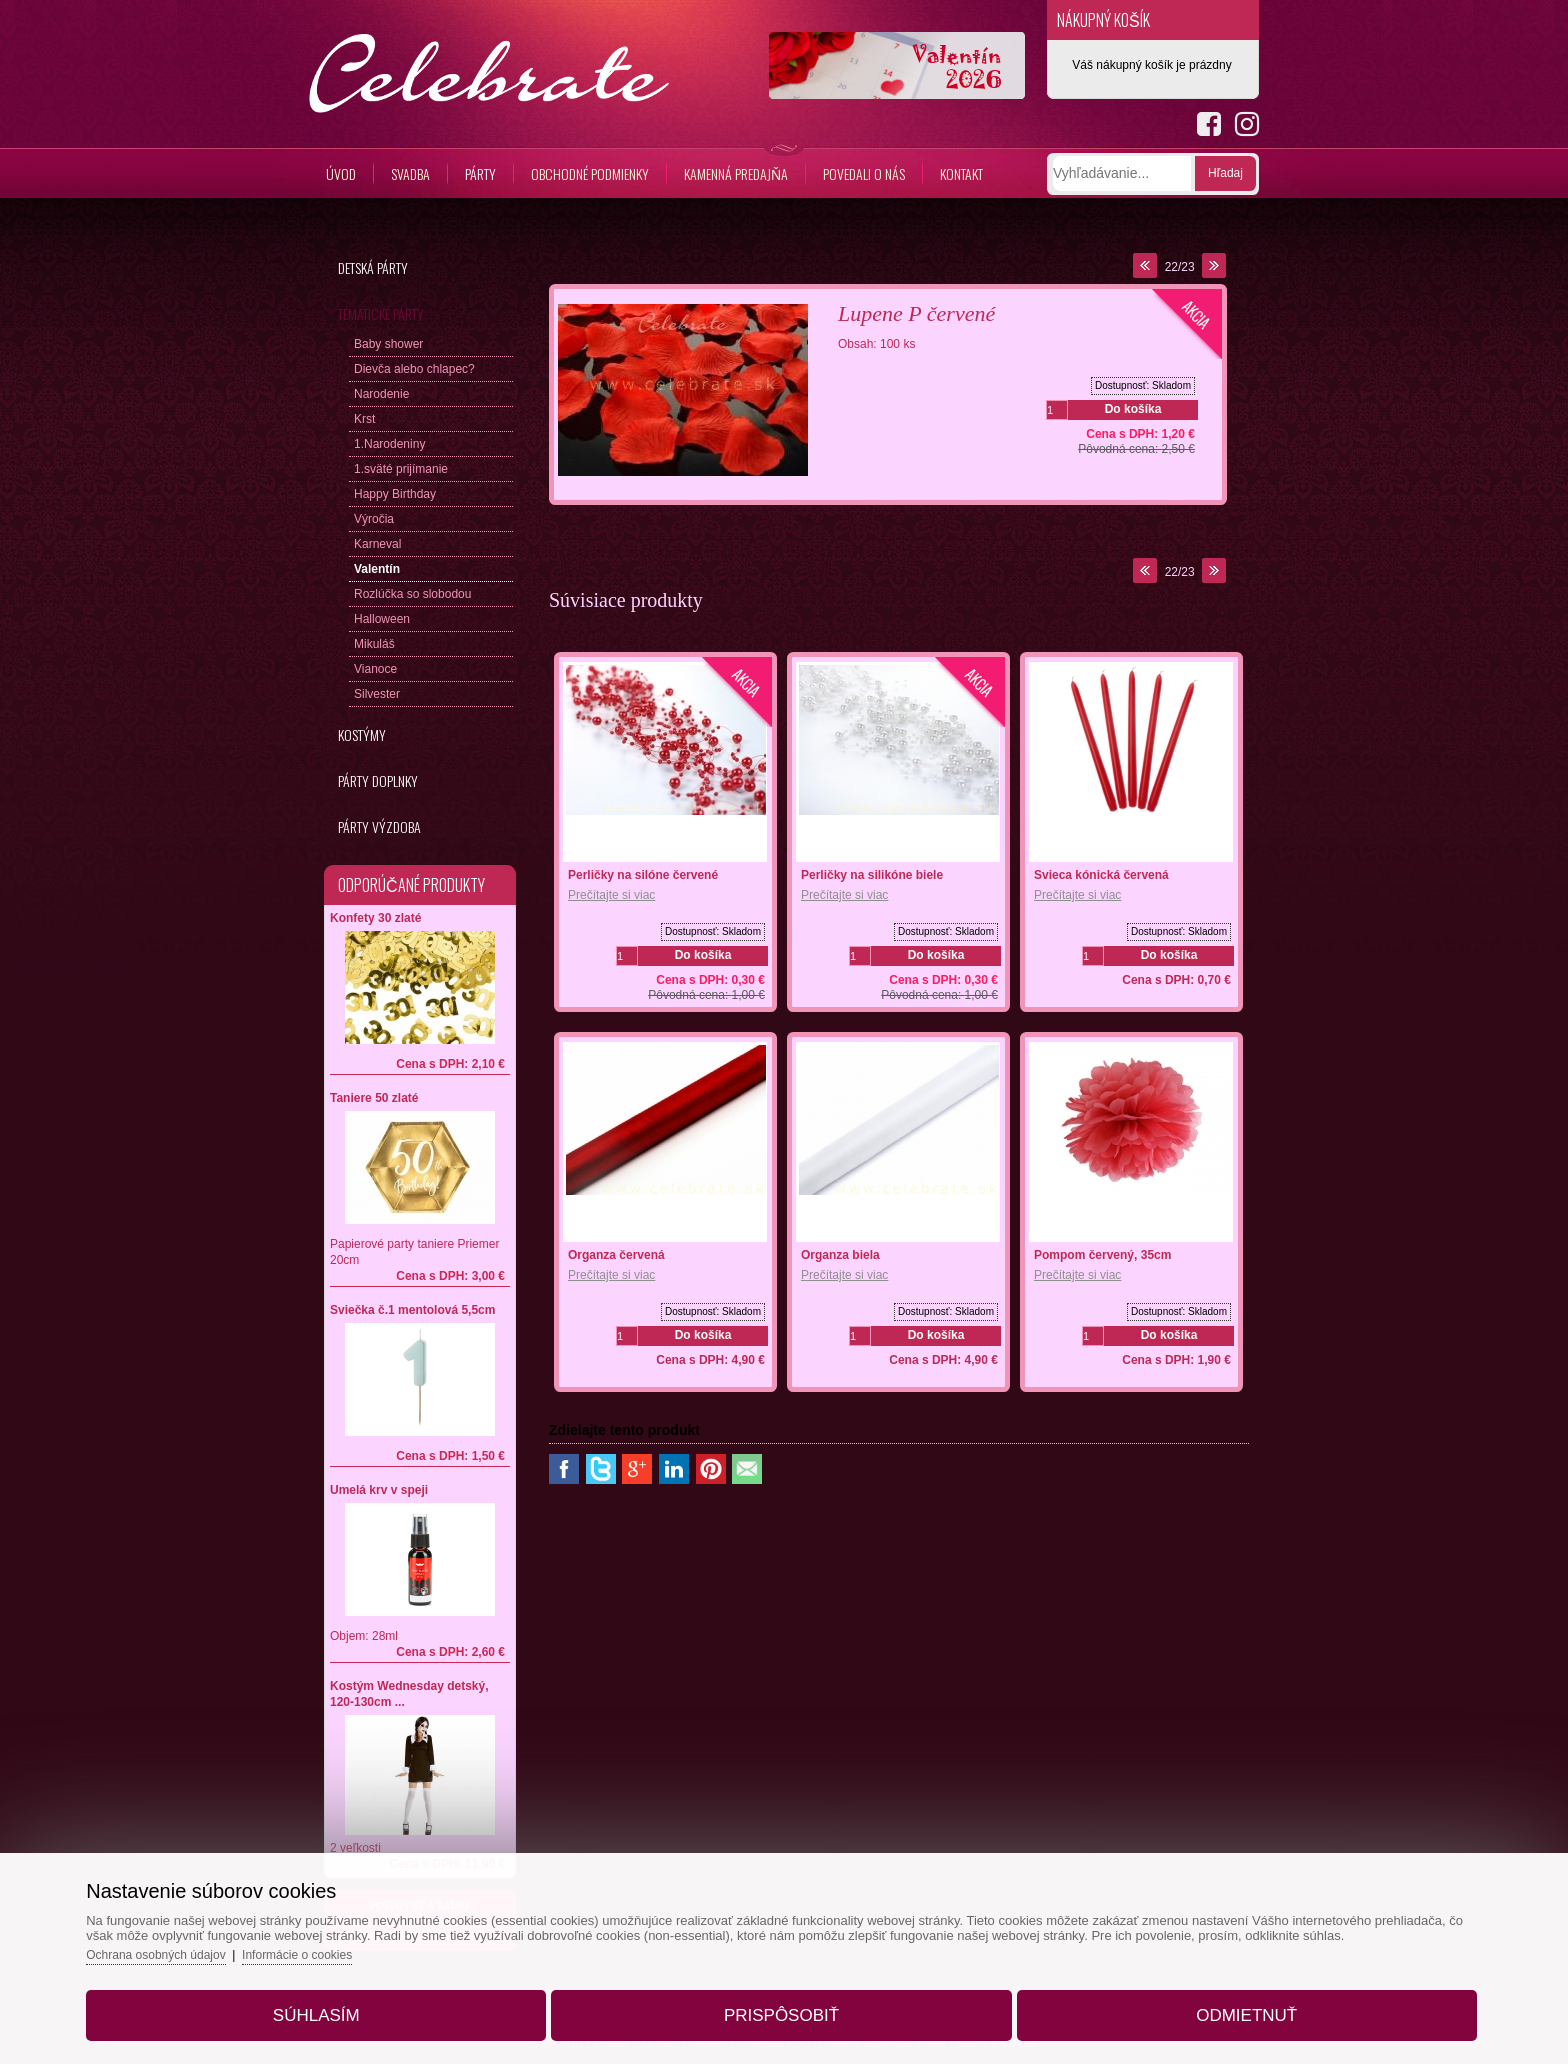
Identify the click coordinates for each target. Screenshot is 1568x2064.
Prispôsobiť (781, 1997)
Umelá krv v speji (379, 1490)
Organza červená (616, 1255)
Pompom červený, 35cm (1102, 1255)
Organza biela (840, 1255)
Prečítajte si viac (611, 895)
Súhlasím (363, 1997)
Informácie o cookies (383, 1936)
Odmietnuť (1199, 1997)
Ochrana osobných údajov (232, 1936)
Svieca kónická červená (1101, 875)
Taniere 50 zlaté (374, 1098)
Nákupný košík (1103, 20)
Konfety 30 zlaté (375, 918)
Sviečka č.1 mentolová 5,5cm (412, 1310)
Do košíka (1133, 409)
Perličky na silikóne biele (872, 875)
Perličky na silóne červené (643, 875)
